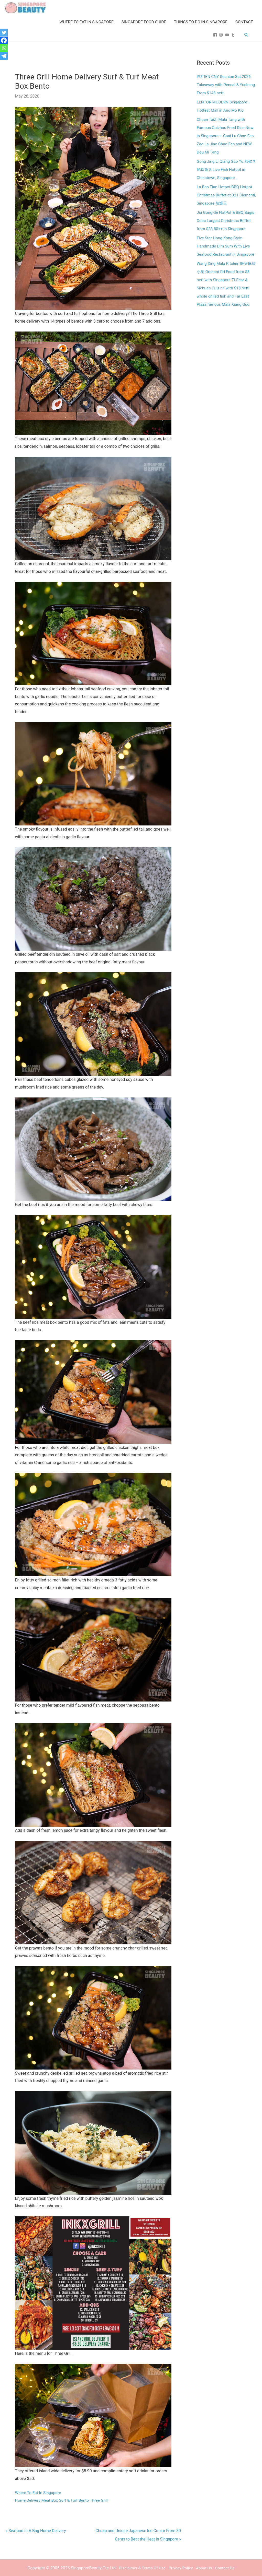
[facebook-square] (214, 35)
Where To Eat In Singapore (39, 2491)
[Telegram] (4, 56)
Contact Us (226, 2567)
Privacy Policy (181, 2567)
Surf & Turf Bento (76, 2499)
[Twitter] (4, 32)
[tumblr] (232, 35)
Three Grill (101, 2499)
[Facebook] (4, 40)
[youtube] (226, 35)
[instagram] (220, 35)
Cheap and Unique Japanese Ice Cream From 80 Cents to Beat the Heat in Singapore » (140, 2531)
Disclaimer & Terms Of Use (141, 2567)
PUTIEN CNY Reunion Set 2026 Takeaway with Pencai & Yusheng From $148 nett (225, 83)
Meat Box (50, 2499)
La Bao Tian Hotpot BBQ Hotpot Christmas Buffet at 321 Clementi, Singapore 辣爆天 (225, 194)
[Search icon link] (246, 34)
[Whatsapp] (4, 48)
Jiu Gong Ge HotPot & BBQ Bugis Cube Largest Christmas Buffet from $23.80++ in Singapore (227, 219)
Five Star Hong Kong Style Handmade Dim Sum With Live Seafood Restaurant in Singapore (226, 245)
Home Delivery (28, 2499)
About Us (205, 2567)
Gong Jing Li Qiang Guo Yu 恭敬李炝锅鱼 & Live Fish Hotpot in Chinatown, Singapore (225, 168)
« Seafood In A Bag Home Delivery (36, 2529)
